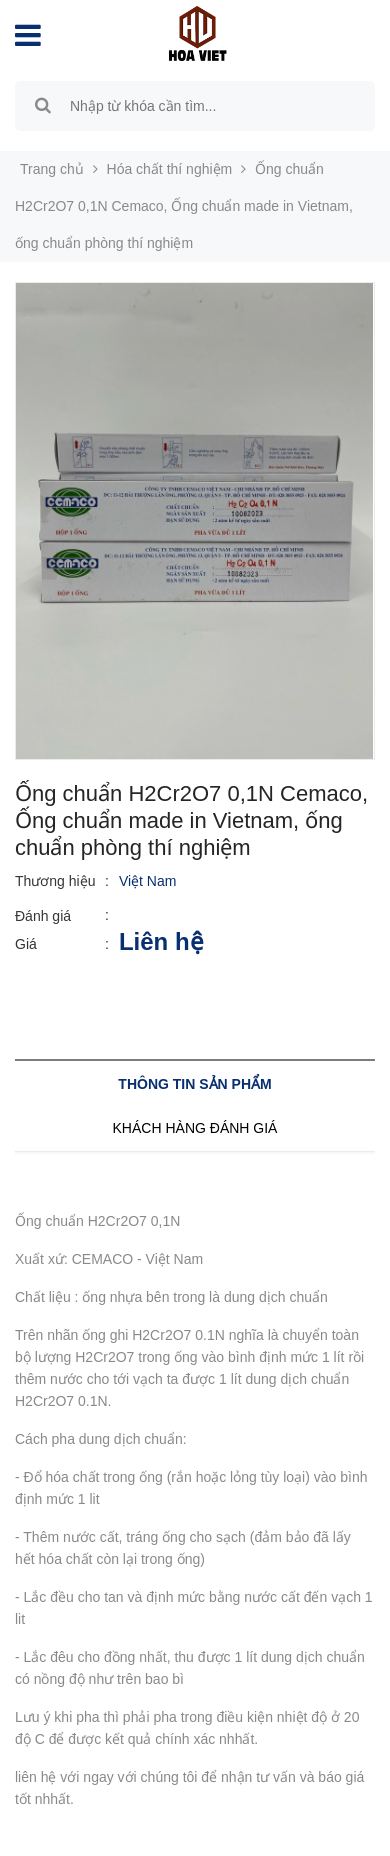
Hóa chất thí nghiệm (170, 169)
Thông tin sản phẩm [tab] (194, 1084)
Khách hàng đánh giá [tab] (195, 1128)
